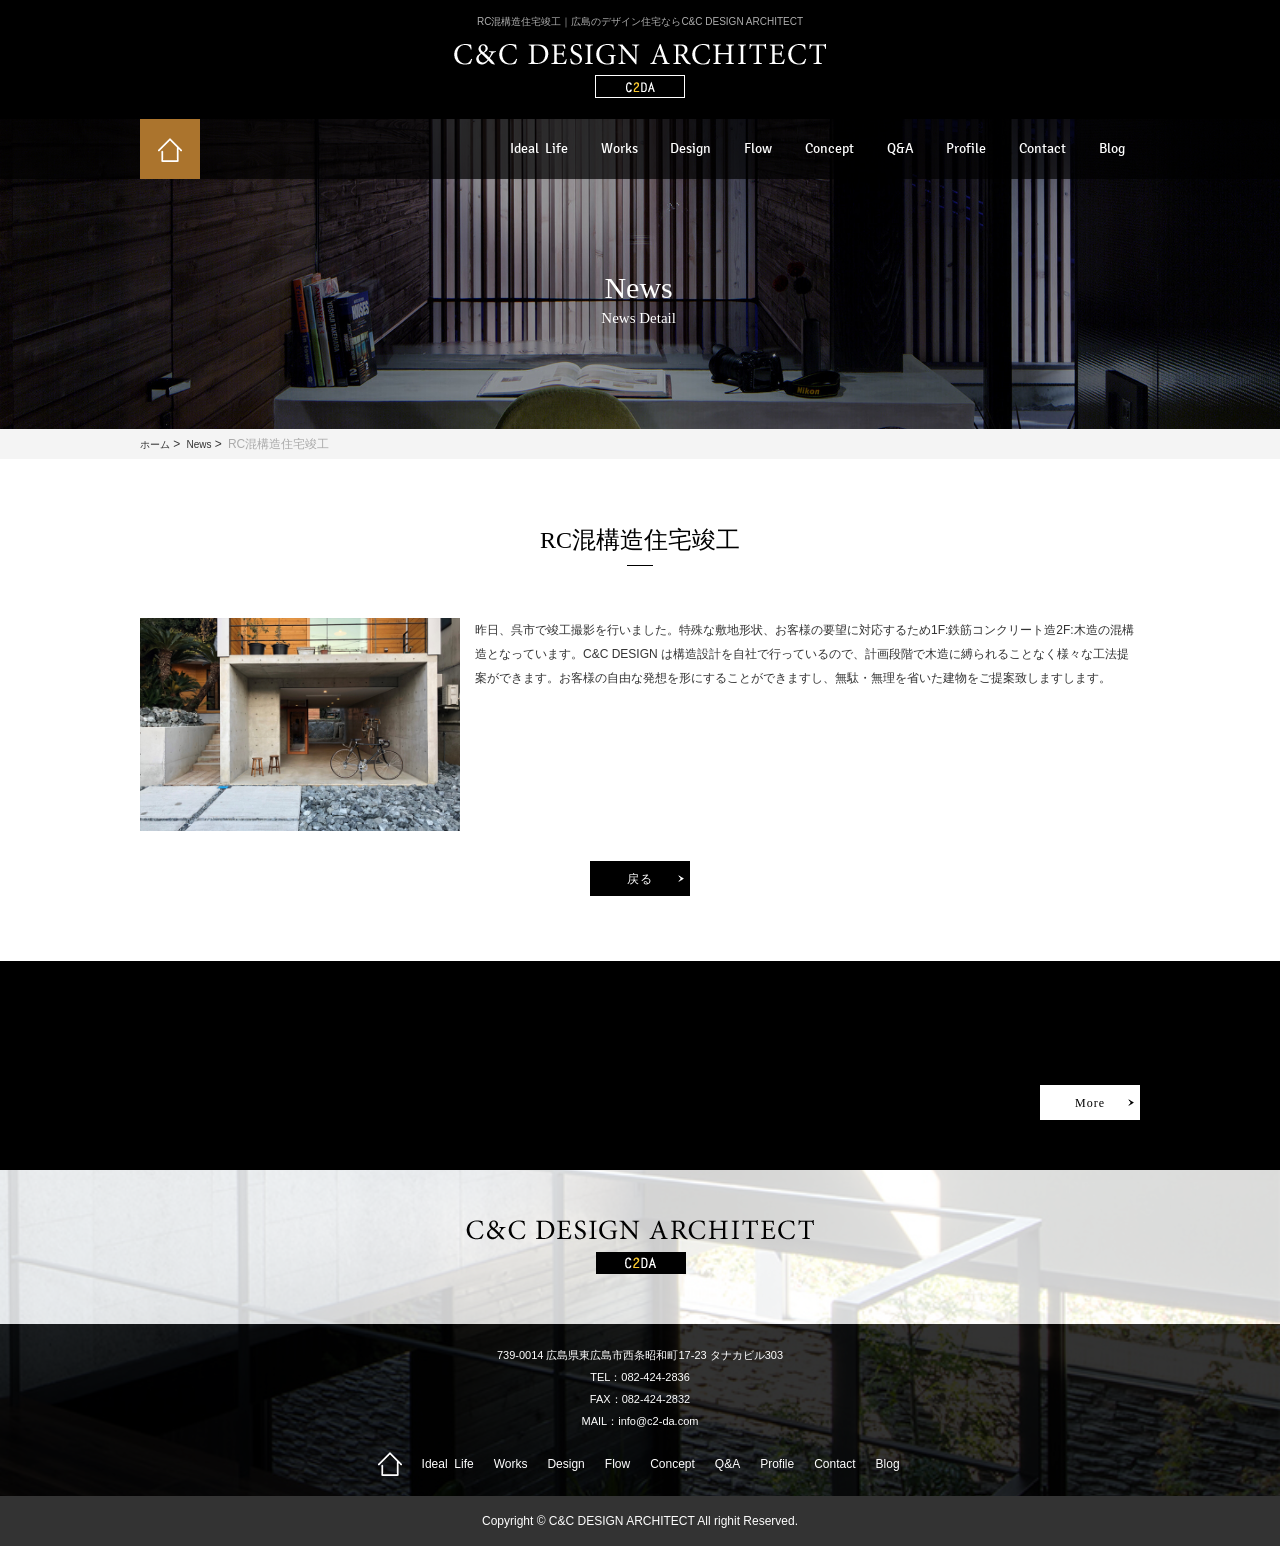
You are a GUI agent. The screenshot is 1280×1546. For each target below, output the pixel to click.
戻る (640, 879)
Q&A (900, 148)
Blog (1112, 148)
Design (690, 148)
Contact (1042, 148)
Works (619, 148)
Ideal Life (539, 148)
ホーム (155, 444)
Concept (829, 148)
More (1090, 1103)
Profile (966, 148)
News (198, 444)
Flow (758, 148)
